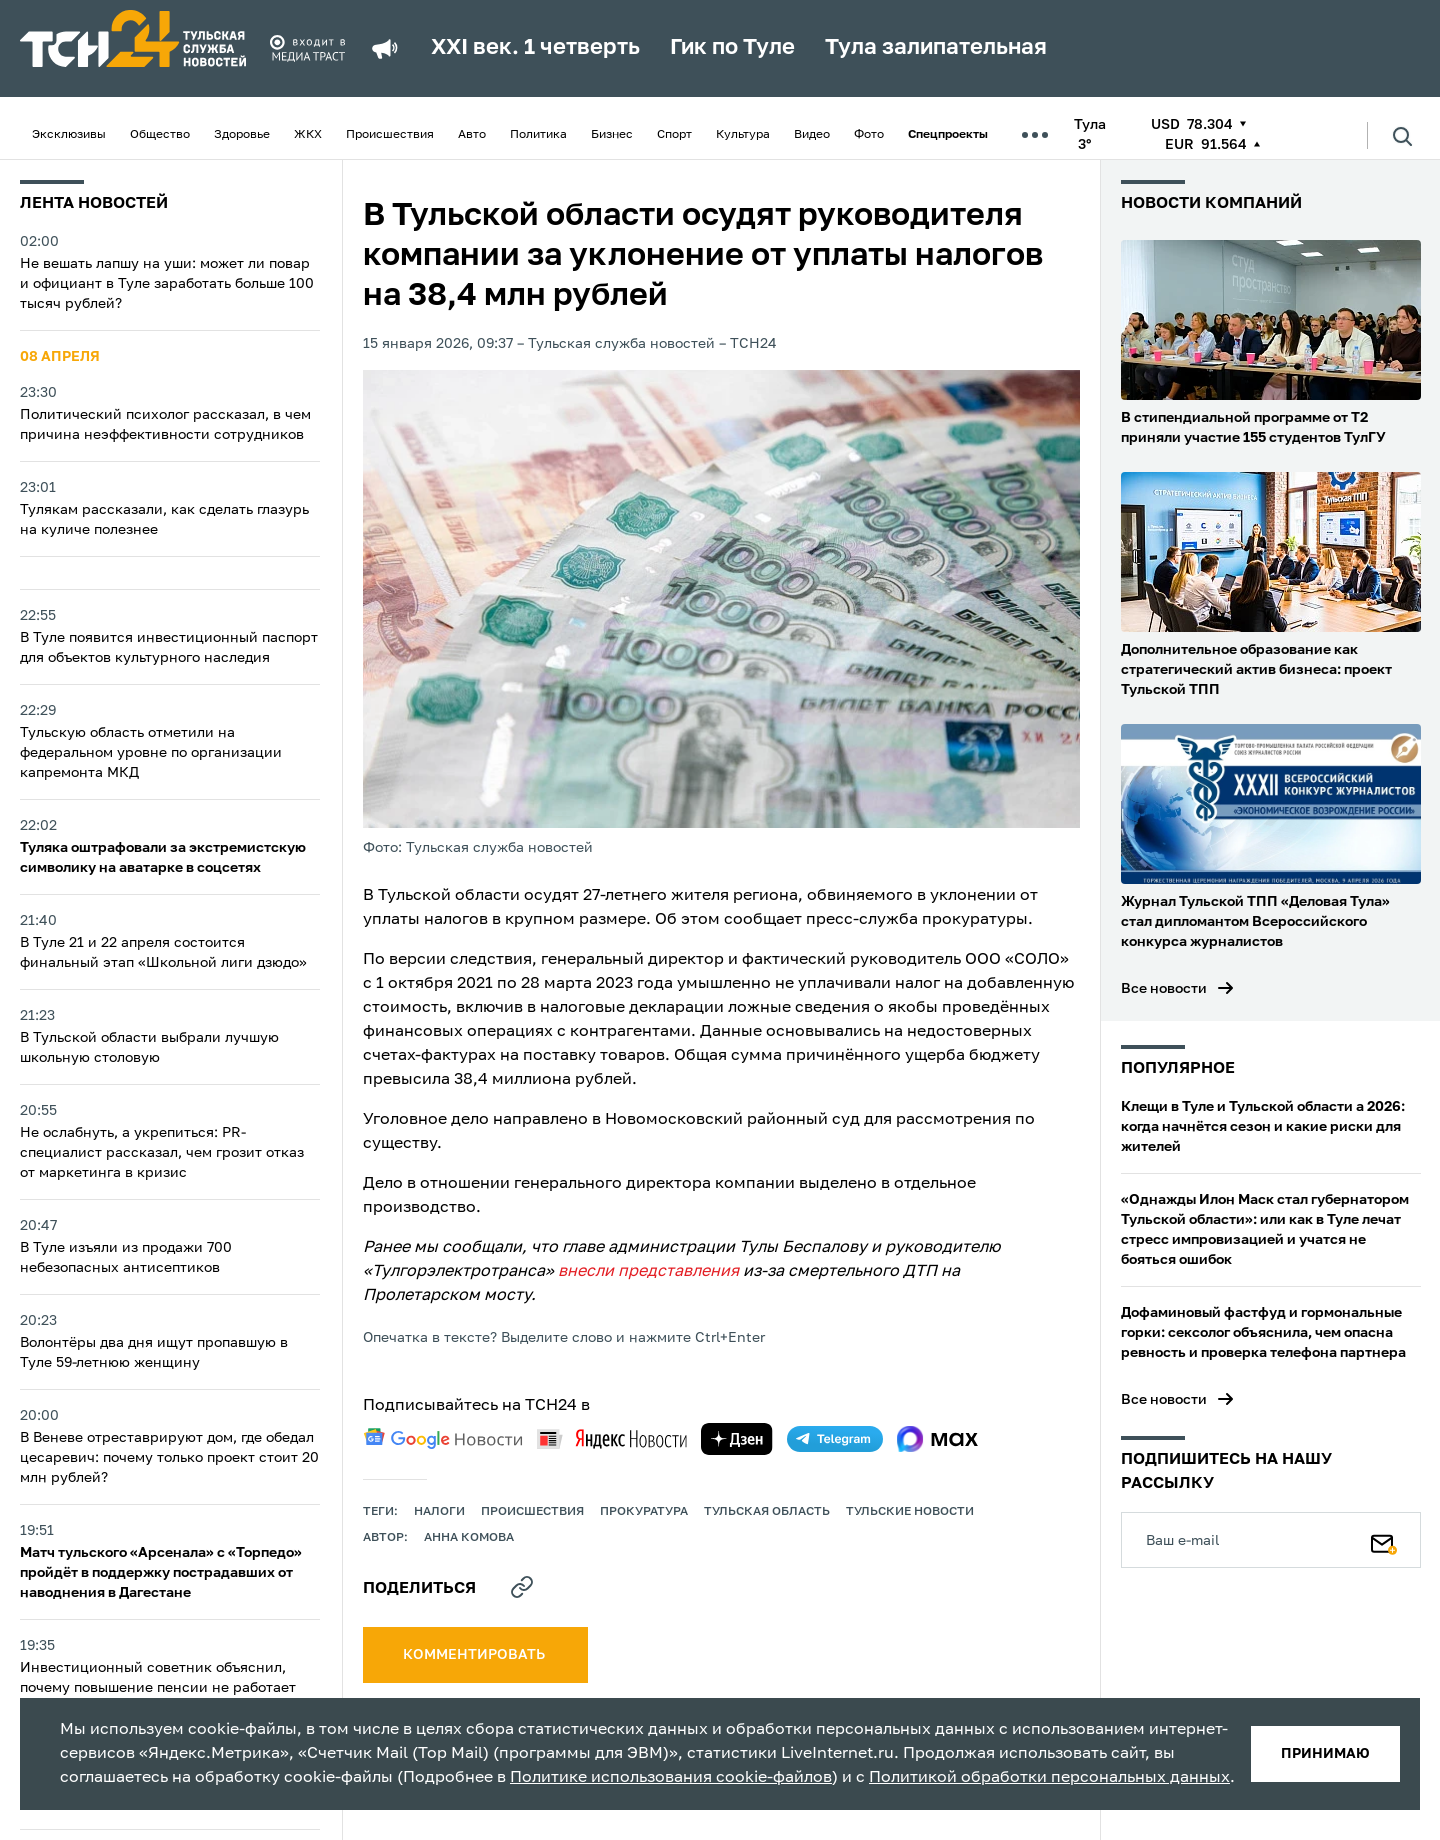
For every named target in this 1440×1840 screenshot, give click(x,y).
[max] (937, 1439)
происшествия (532, 1512)
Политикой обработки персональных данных (1049, 1778)
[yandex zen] (737, 1439)
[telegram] (835, 1439)
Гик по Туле (732, 48)
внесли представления (648, 1272)
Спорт (674, 135)
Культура (743, 135)
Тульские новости (910, 1512)
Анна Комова (469, 1538)
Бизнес (612, 135)
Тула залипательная (936, 48)
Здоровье (242, 135)
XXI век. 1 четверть (535, 48)
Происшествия (390, 135)
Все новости (1164, 989)
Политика (538, 135)
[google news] (443, 1439)
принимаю (1325, 1754)
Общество (160, 135)
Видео (812, 135)
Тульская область (767, 1512)
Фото (869, 135)
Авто (472, 135)
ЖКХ (308, 135)
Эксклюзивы (69, 135)
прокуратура (644, 1512)
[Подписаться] (1384, 1540)
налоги (439, 1512)
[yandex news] (612, 1438)
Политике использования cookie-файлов (671, 1778)
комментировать (475, 1655)
